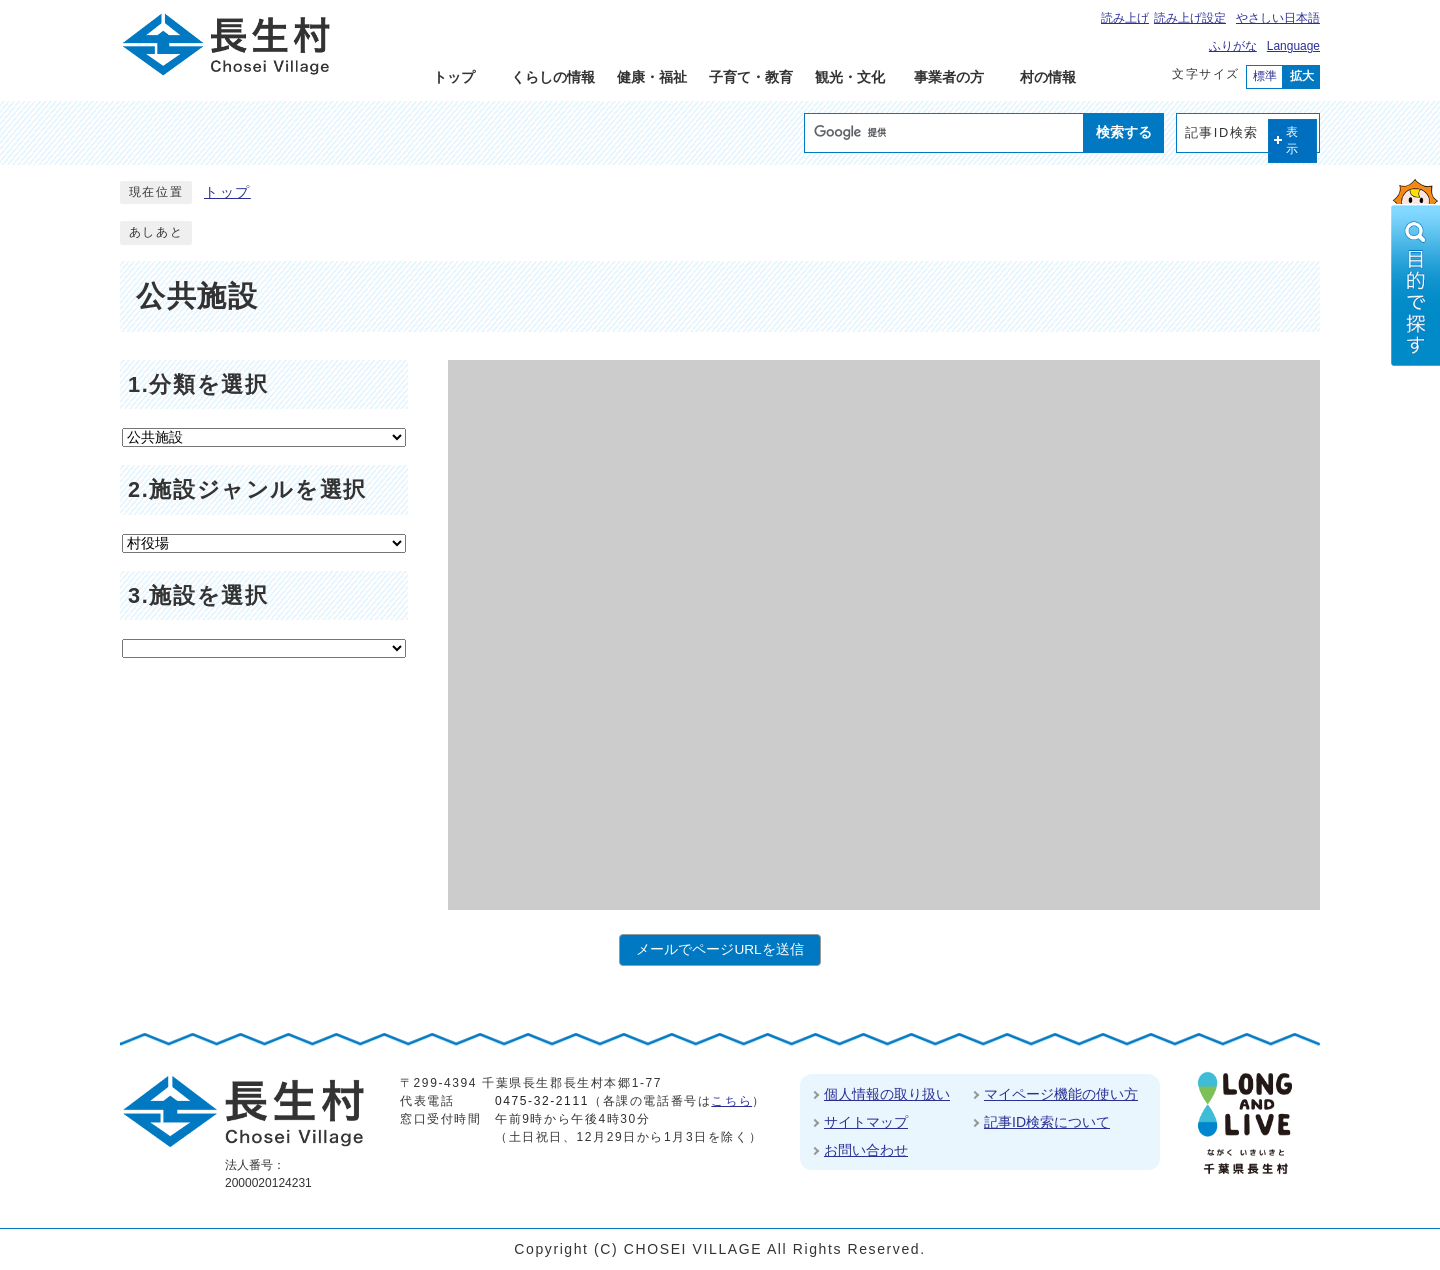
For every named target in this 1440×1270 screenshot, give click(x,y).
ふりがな (1233, 46)
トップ (227, 192)
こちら (731, 1101)
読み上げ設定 (1190, 18)
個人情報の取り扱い (887, 1094)
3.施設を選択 (198, 595)
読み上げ (1125, 18)
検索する (1124, 132)
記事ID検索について (1047, 1122)
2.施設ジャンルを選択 (247, 489)
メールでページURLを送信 (719, 949)
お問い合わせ (866, 1150)
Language (1293, 46)
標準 (1265, 76)
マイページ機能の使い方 (1061, 1094)
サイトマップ (866, 1122)
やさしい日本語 (1278, 18)
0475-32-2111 (542, 1101)
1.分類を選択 (198, 384)
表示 (1293, 140)
